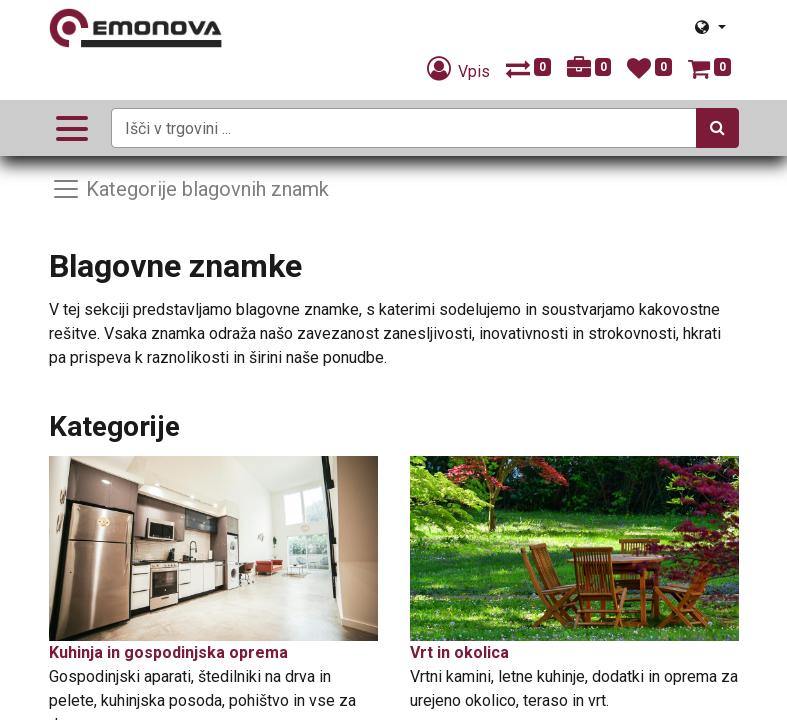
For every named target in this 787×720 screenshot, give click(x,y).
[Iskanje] (717, 128)
